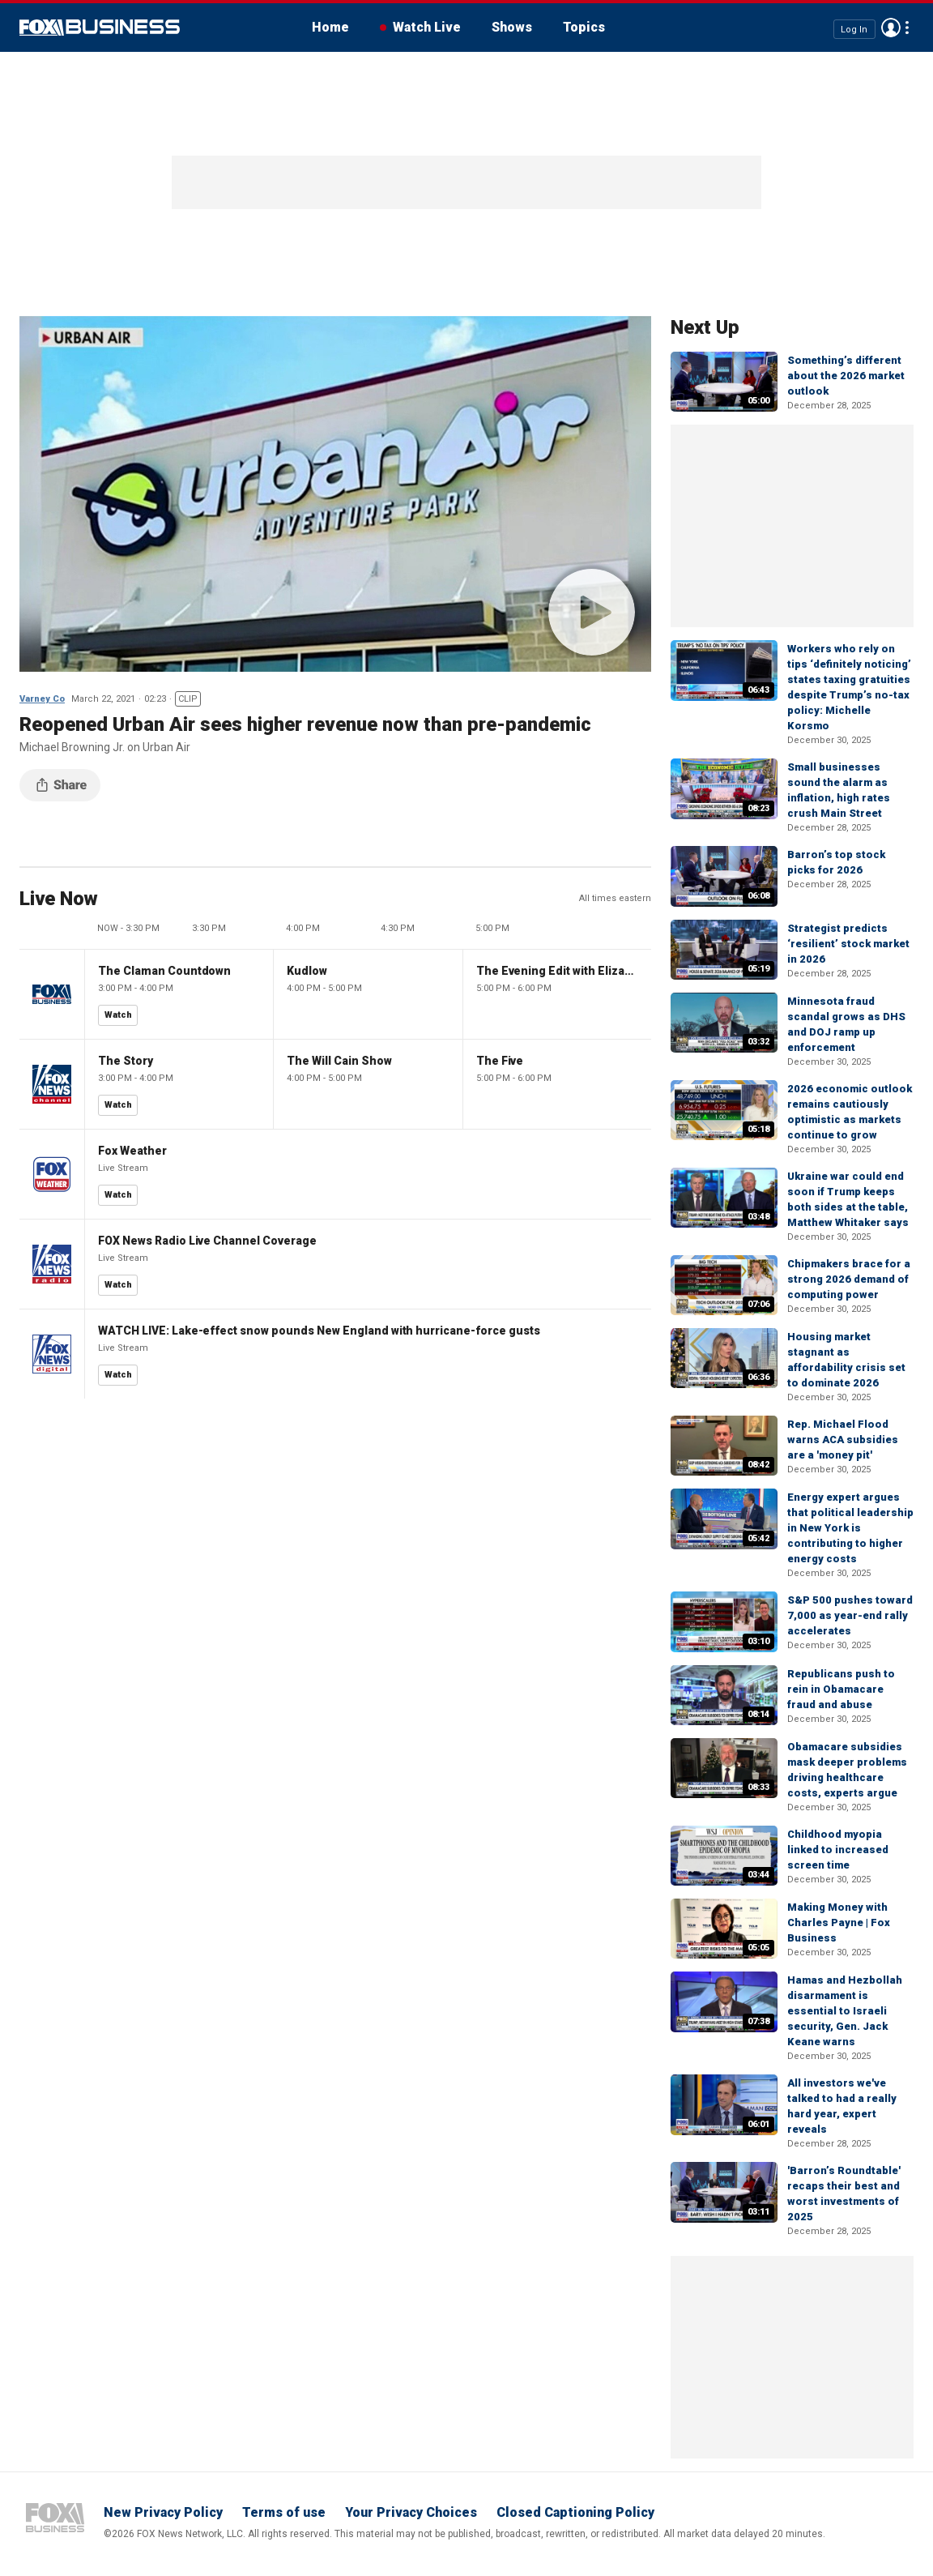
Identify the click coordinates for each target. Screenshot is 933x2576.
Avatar (891, 27)
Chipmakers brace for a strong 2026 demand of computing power (848, 1279)
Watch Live (427, 27)
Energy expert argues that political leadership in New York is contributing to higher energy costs (850, 1528)
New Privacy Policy (163, 2512)
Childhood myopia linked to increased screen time (837, 1849)
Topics (584, 27)
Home (330, 27)
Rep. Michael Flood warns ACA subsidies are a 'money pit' (842, 1439)
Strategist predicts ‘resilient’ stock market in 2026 (848, 943)
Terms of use (284, 2512)
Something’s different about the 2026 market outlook (846, 375)
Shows (512, 27)
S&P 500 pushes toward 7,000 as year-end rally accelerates (850, 1615)
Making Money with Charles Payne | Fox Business (838, 1922)
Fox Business (99, 27)
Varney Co (42, 699)
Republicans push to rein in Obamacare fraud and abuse (841, 1689)
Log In (854, 28)
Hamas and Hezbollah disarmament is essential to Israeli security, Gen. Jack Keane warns (844, 2011)
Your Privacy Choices (411, 2512)
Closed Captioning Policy (575, 2512)
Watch (118, 1015)
